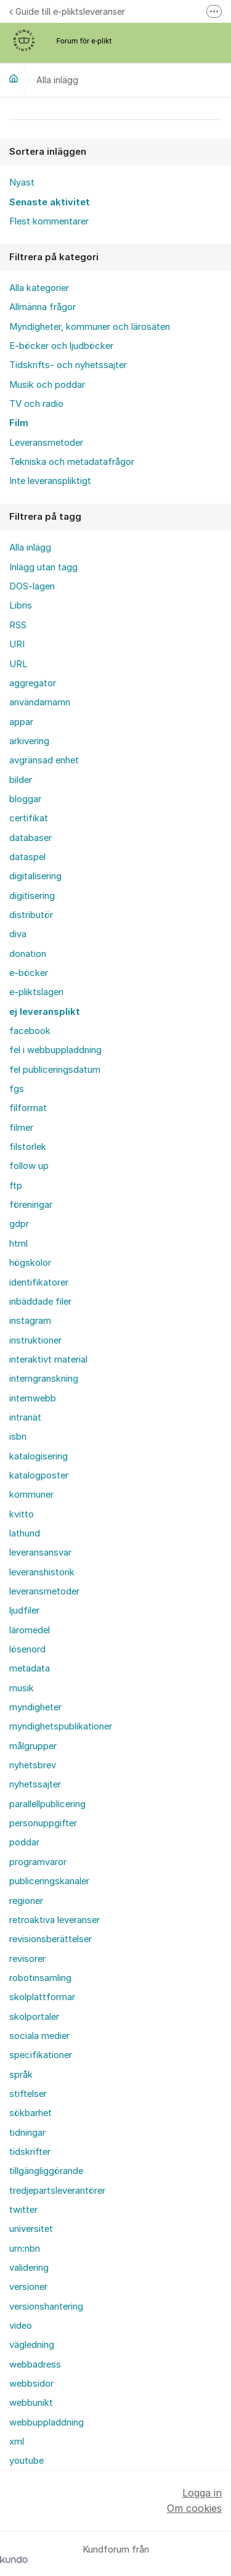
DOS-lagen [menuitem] (32, 586)
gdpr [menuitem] (19, 1223)
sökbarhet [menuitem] (30, 2113)
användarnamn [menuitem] (39, 702)
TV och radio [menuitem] (36, 403)
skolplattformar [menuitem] (42, 1997)
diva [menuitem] (17, 934)
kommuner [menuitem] (31, 1494)
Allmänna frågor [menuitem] (42, 307)
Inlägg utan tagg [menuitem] (43, 567)
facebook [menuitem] (30, 1030)
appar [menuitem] (21, 722)
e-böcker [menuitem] (28, 972)
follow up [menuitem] (29, 1165)
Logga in (202, 2493)
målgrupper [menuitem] (33, 1746)
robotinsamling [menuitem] (40, 1977)
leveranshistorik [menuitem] (42, 1572)
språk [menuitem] (21, 2074)
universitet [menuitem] (31, 2228)
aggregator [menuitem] (32, 683)
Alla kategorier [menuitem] (39, 287)
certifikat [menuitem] (28, 818)
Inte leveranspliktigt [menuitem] (50, 480)
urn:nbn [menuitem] (24, 2248)
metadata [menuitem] (29, 1668)
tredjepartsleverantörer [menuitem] (57, 2190)
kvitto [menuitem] (21, 1514)
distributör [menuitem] (31, 915)
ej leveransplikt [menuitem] (44, 1011)
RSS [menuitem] (17, 625)
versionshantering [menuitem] (46, 2306)
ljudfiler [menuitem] (24, 1610)
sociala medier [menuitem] (39, 2035)
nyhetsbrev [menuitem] (32, 1765)
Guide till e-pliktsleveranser (67, 11)
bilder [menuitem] (20, 780)
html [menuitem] (18, 1243)
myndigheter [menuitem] (35, 1707)
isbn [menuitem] (17, 1436)
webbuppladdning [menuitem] (46, 2422)
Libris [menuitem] (20, 605)
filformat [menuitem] (28, 1108)
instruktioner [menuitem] (35, 1340)
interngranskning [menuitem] (43, 1378)
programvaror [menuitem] (38, 1862)
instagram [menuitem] (30, 1320)
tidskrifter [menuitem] (30, 2151)
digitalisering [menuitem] (35, 876)
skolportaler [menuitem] (34, 2016)
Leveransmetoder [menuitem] (46, 442)
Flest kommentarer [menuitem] (49, 221)
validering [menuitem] (29, 2267)
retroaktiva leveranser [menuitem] (54, 1920)
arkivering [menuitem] (29, 741)
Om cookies (194, 2508)
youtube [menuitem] (26, 2460)
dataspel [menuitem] (27, 857)
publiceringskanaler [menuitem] (49, 1881)
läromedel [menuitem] (29, 1630)
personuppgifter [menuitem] (43, 1823)
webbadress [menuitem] (35, 2364)
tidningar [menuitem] (27, 2132)
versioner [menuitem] (28, 2286)
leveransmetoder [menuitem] (44, 1591)
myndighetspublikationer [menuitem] (60, 1726)
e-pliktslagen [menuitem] (36, 992)
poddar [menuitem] (24, 1842)
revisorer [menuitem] (27, 1958)
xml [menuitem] (16, 2441)
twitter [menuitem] (23, 2209)
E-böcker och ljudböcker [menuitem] (61, 345)
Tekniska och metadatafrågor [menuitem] (71, 461)
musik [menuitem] (21, 1688)
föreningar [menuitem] (30, 1204)
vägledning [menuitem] (31, 2344)
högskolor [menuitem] (30, 1262)
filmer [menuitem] (21, 1127)
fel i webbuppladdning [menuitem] (55, 1050)
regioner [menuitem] (26, 1900)
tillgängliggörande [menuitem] (46, 2170)
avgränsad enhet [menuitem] (44, 760)
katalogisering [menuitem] (38, 1456)
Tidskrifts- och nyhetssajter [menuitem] (68, 365)
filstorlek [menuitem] (27, 1146)
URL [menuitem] (18, 664)
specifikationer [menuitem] (40, 2055)
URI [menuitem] (17, 644)
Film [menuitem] (18, 423)
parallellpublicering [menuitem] (47, 1804)
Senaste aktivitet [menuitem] (49, 202)
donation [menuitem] (27, 953)
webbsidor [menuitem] (31, 2383)
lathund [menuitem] (24, 1533)
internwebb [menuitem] (32, 1398)
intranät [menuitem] (25, 1417)
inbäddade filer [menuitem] (40, 1301)
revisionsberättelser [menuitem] (50, 1939)
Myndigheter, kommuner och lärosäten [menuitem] (89, 326)
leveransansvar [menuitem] (40, 1552)
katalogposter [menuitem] (38, 1475)
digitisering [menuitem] (32, 895)
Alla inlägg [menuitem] (30, 547)
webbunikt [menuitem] (31, 2402)
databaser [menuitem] (30, 837)
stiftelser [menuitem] (28, 2093)
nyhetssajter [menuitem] (35, 1784)
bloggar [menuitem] (25, 799)
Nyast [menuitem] (21, 182)
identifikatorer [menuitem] (38, 1282)
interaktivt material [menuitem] (48, 1359)
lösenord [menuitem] (27, 1649)
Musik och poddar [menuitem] (47, 384)
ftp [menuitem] (15, 1185)
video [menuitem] (20, 2325)
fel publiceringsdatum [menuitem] (54, 1069)
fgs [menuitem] (16, 1088)
